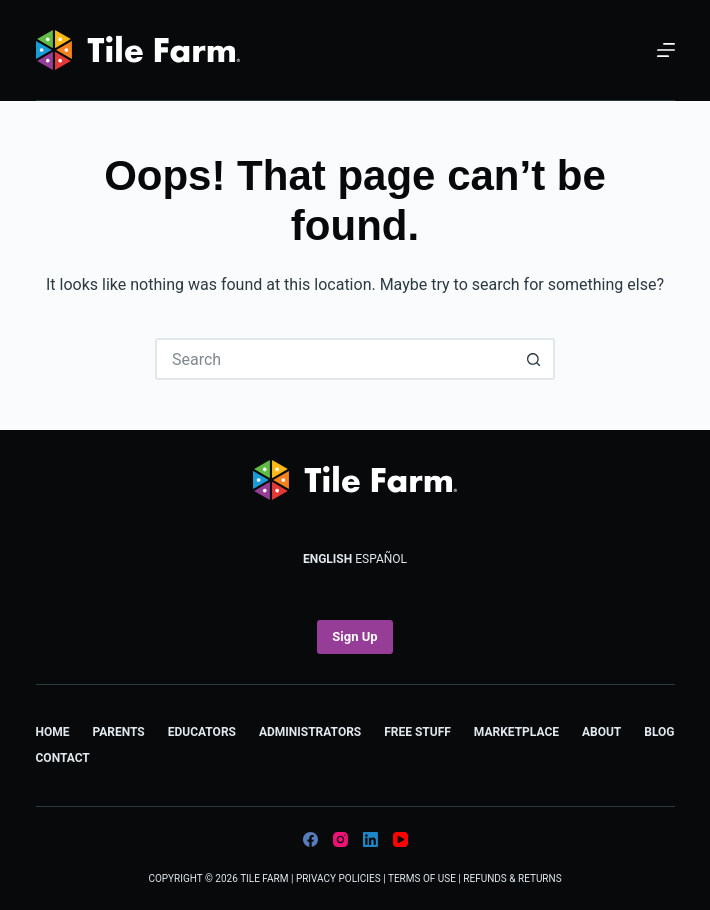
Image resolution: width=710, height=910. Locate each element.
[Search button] (534, 359)
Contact (63, 758)
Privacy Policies (338, 878)
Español (381, 559)
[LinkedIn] (370, 839)
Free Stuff (417, 732)
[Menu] (666, 50)
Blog (659, 732)
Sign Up (354, 636)
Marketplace (516, 732)
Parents (118, 732)
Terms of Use (422, 878)
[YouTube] (400, 839)
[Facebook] (310, 839)
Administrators (310, 732)
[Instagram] (340, 839)
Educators (202, 732)
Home (53, 732)
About (601, 732)
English (327, 559)
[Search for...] (334, 359)
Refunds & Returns (512, 878)
